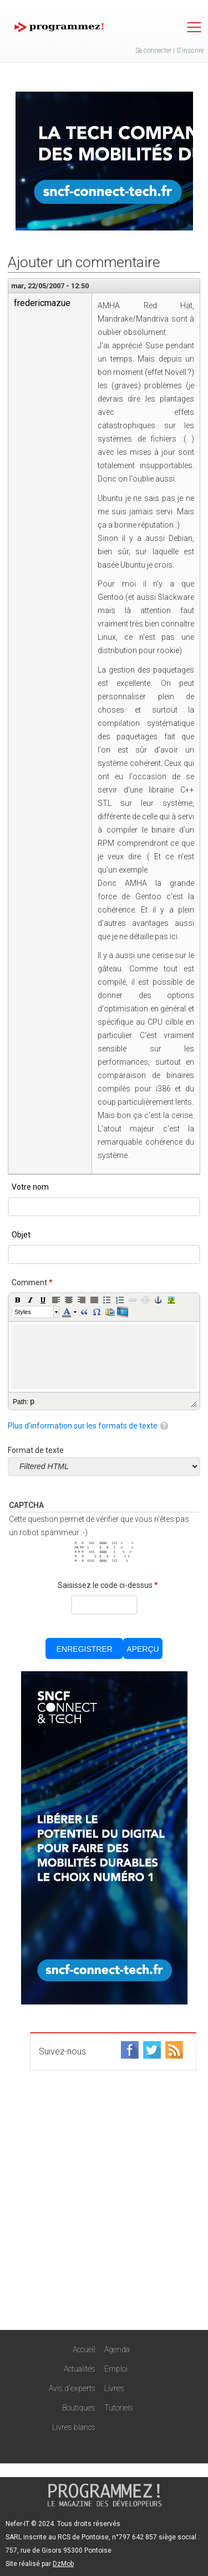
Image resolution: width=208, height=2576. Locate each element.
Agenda (117, 2349)
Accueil (84, 2349)
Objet (21, 1234)
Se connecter (153, 50)
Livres (114, 2388)
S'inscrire (190, 50)
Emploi (116, 2368)
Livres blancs (73, 2427)
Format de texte (36, 1450)
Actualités (79, 2368)
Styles (22, 1312)
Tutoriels (118, 2407)
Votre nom (30, 1186)
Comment (32, 1282)
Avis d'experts (72, 2388)
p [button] (32, 1401)
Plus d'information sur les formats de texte (83, 1425)
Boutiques (78, 2407)
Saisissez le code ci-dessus (108, 1585)
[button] (18, 1300)
